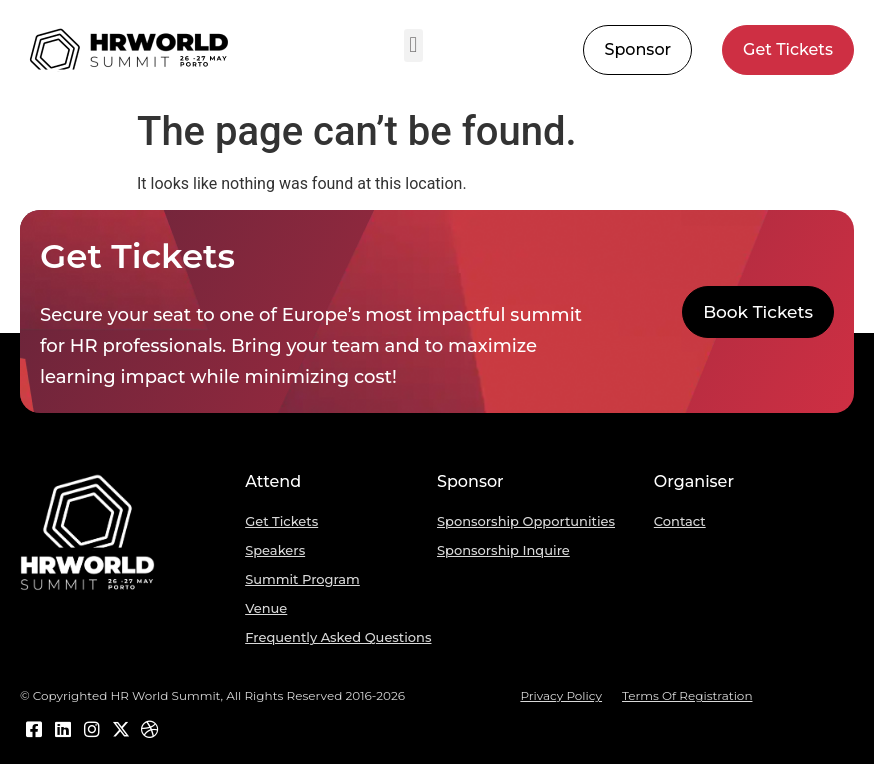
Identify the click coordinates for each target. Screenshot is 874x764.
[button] (413, 45)
